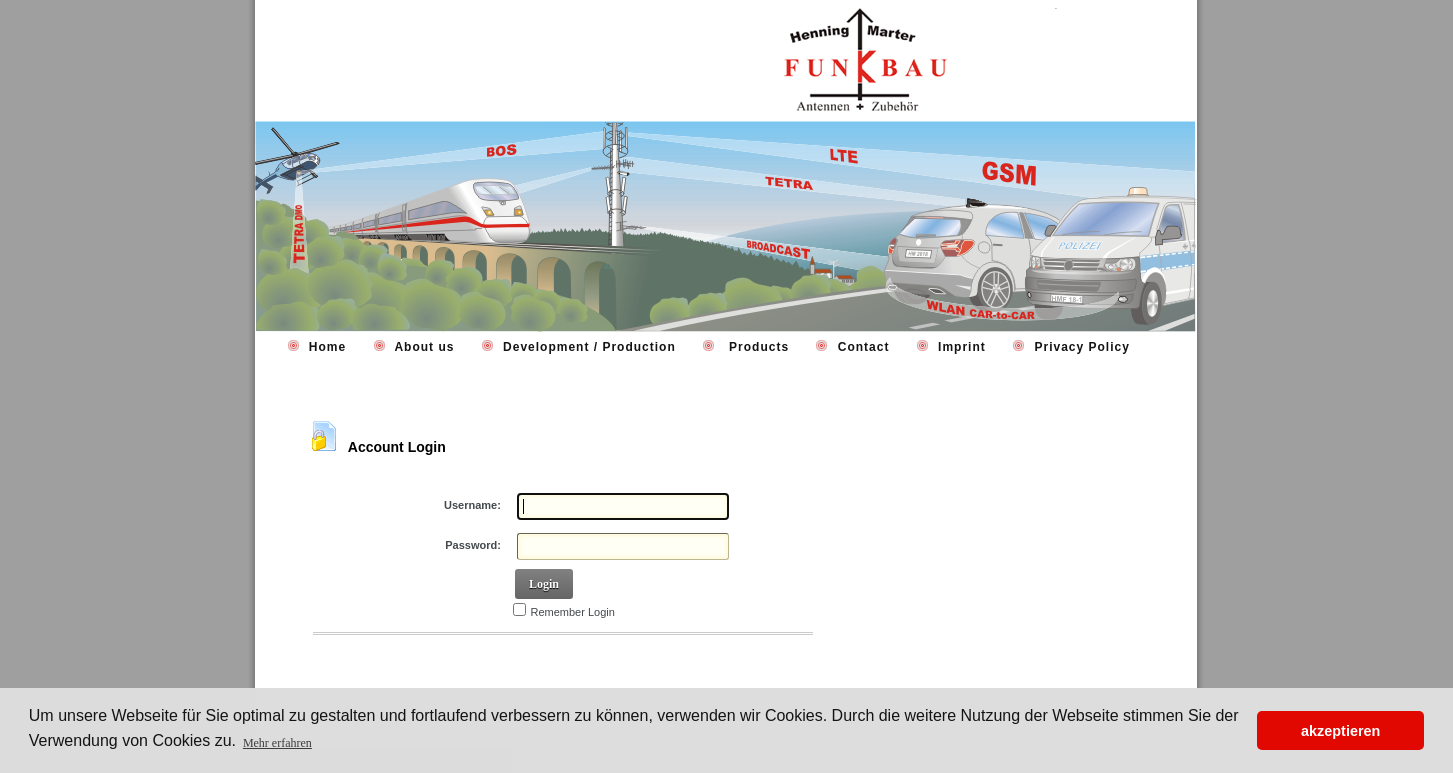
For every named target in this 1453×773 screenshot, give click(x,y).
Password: (473, 545)
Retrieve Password (373, 661)
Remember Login (573, 612)
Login (544, 584)
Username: (472, 505)
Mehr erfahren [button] (277, 743)
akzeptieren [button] (1340, 731)
